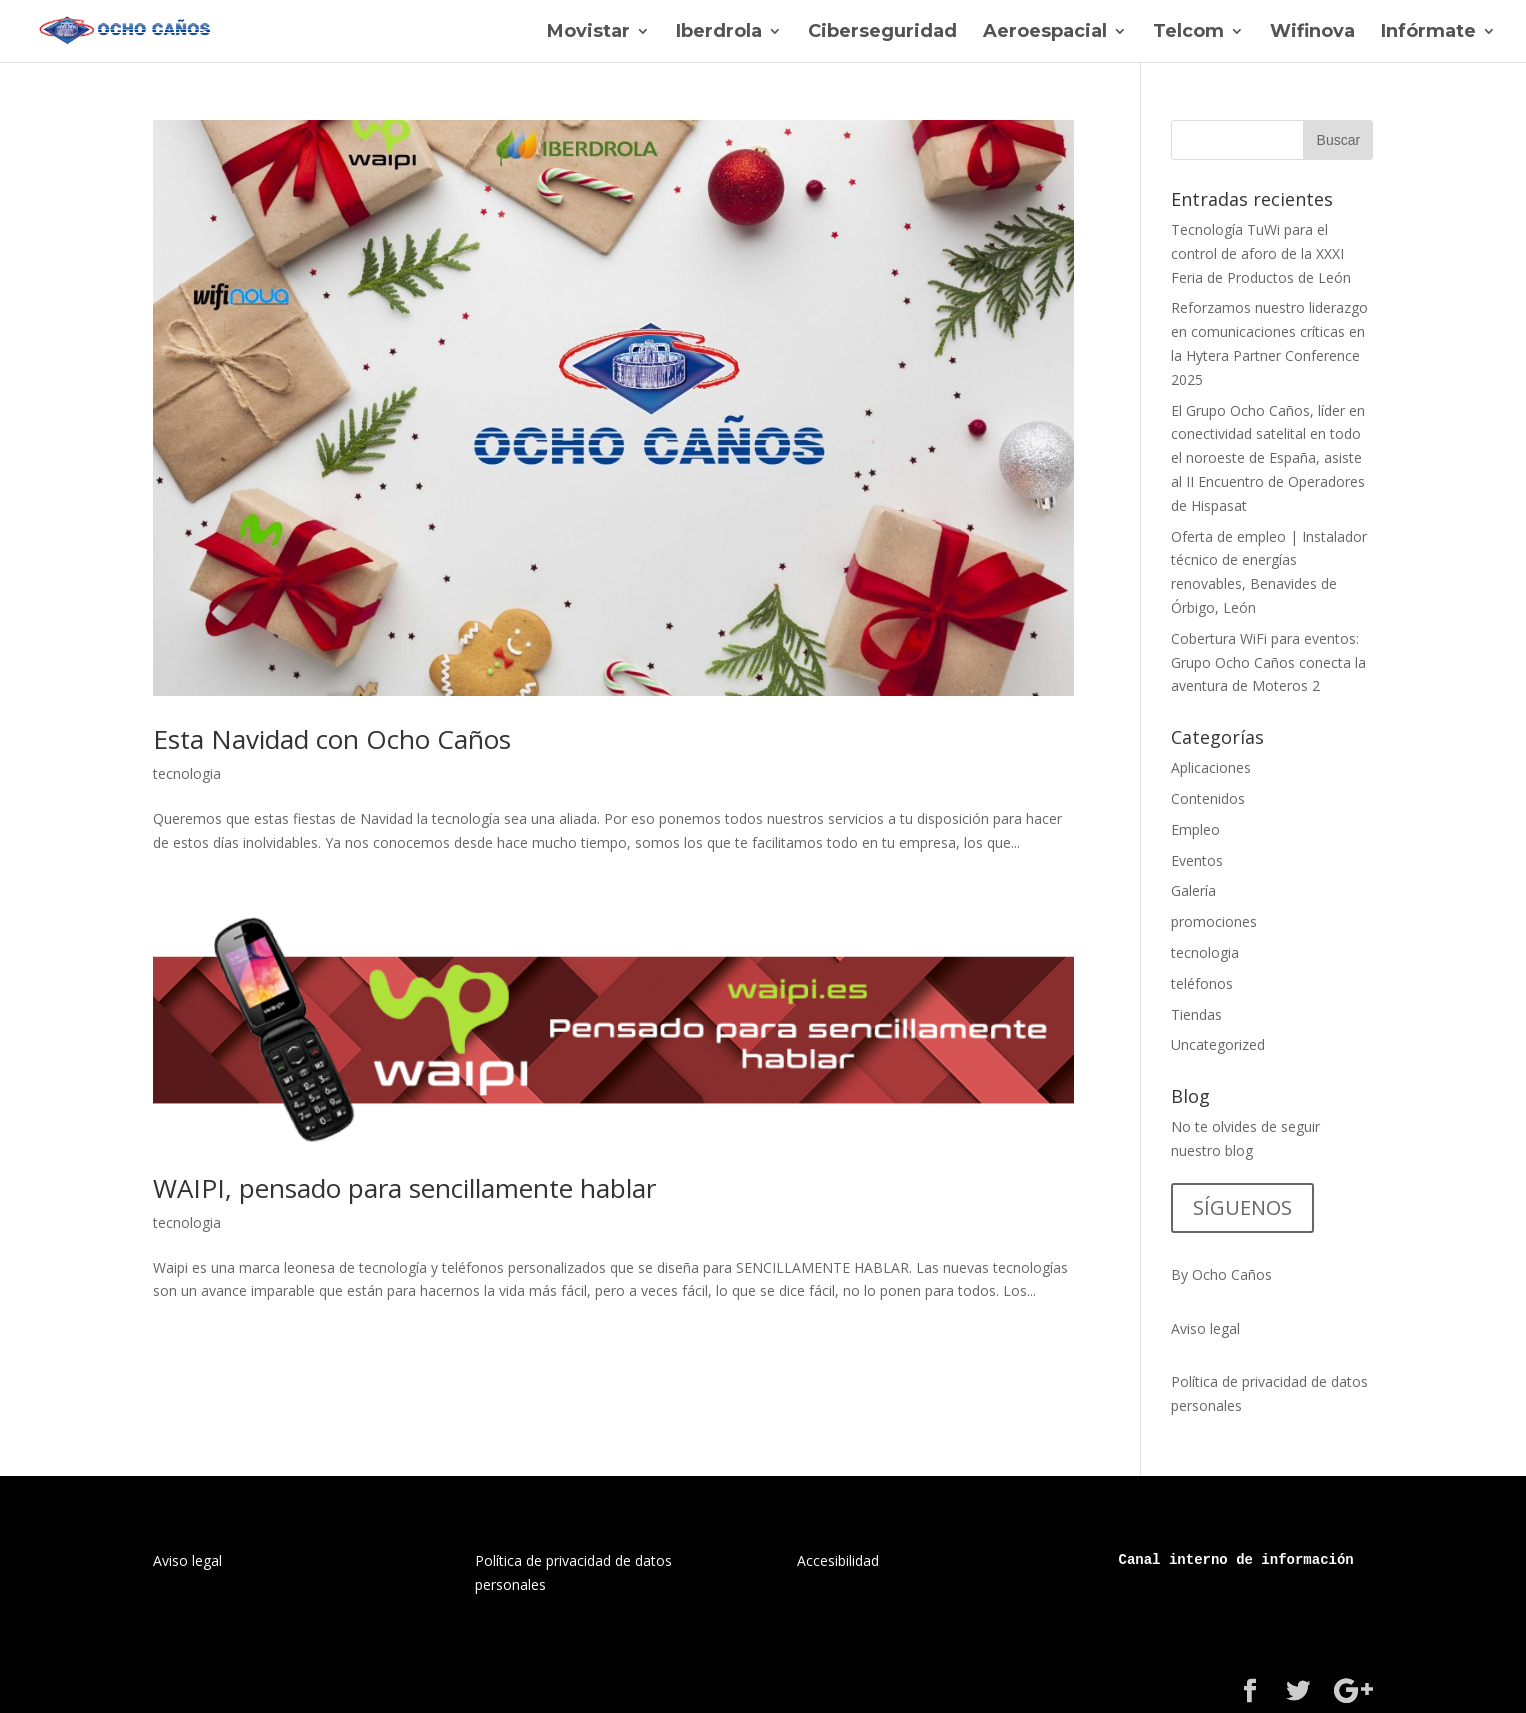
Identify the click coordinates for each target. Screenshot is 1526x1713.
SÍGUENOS (1242, 1207)
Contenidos (1208, 798)
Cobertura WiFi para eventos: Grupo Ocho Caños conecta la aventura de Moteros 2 (1268, 662)
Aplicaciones (1211, 767)
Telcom (1188, 33)
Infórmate (1428, 33)
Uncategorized (1218, 1044)
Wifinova (1312, 33)
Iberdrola (719, 33)
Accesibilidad (838, 1560)
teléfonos (1202, 983)
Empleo (1195, 829)
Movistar (588, 33)
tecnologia (187, 773)
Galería (1193, 890)
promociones (1214, 921)
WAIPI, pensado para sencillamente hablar (404, 1188)
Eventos (1197, 860)
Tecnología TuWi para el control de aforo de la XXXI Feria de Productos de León (1261, 253)
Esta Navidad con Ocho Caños (332, 739)
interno (1198, 1560)
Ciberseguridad (882, 33)
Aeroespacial (1045, 33)
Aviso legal (1205, 1328)
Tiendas (1196, 1014)
